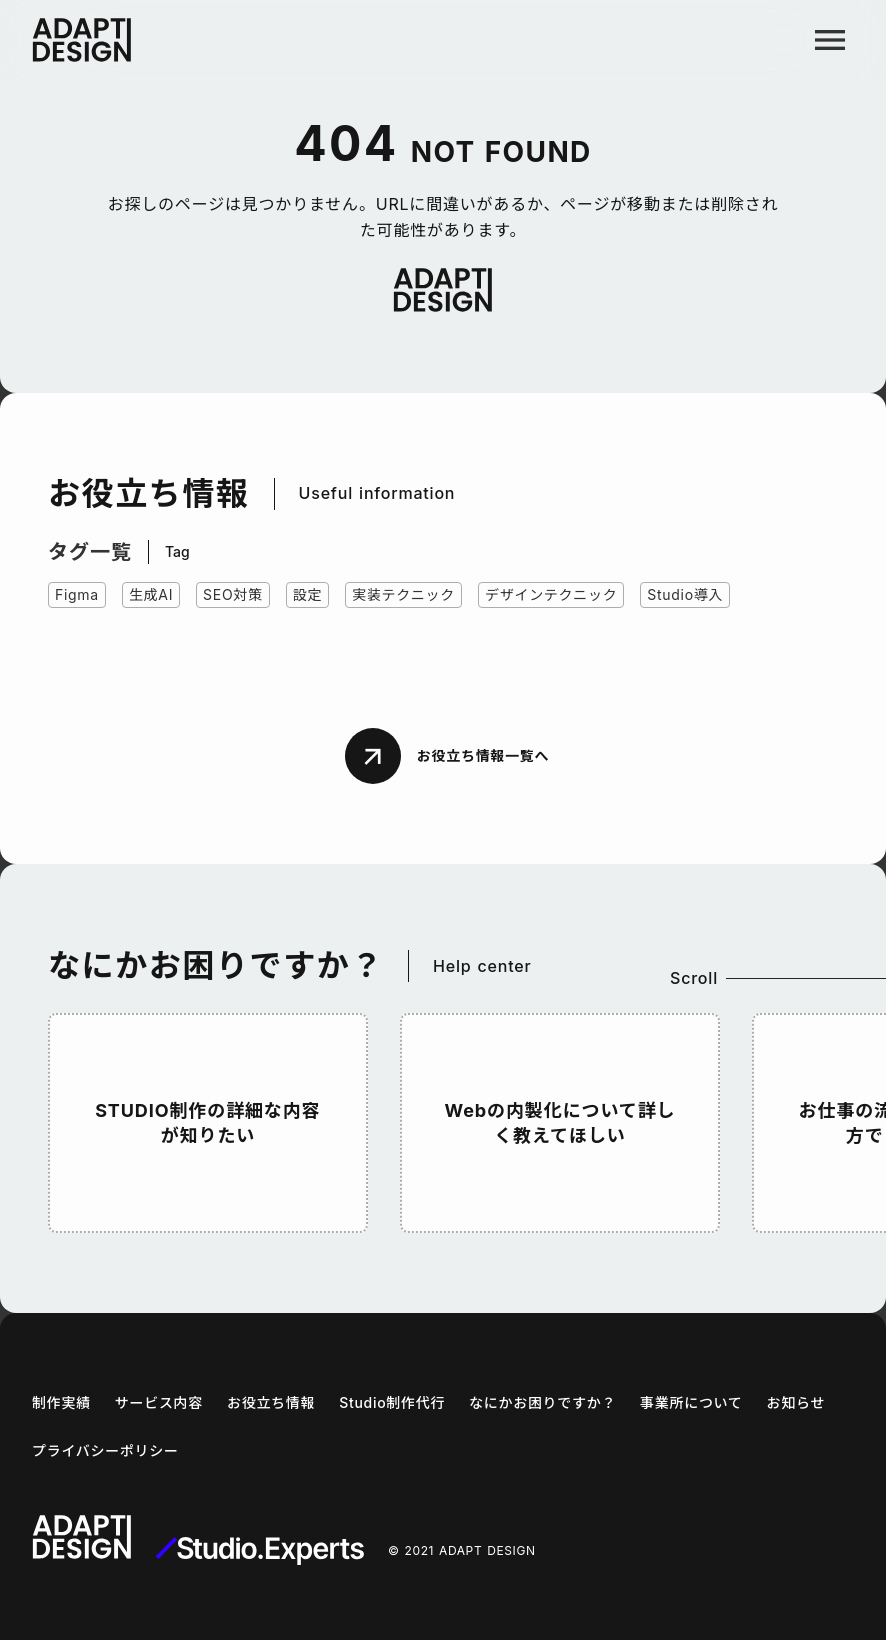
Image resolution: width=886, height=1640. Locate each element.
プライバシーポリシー (105, 1450)
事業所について (691, 1402)
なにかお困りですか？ (542, 1402)
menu (830, 40)
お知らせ (796, 1402)
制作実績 (61, 1402)
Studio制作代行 (392, 1402)
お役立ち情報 (271, 1402)
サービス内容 (159, 1402)
